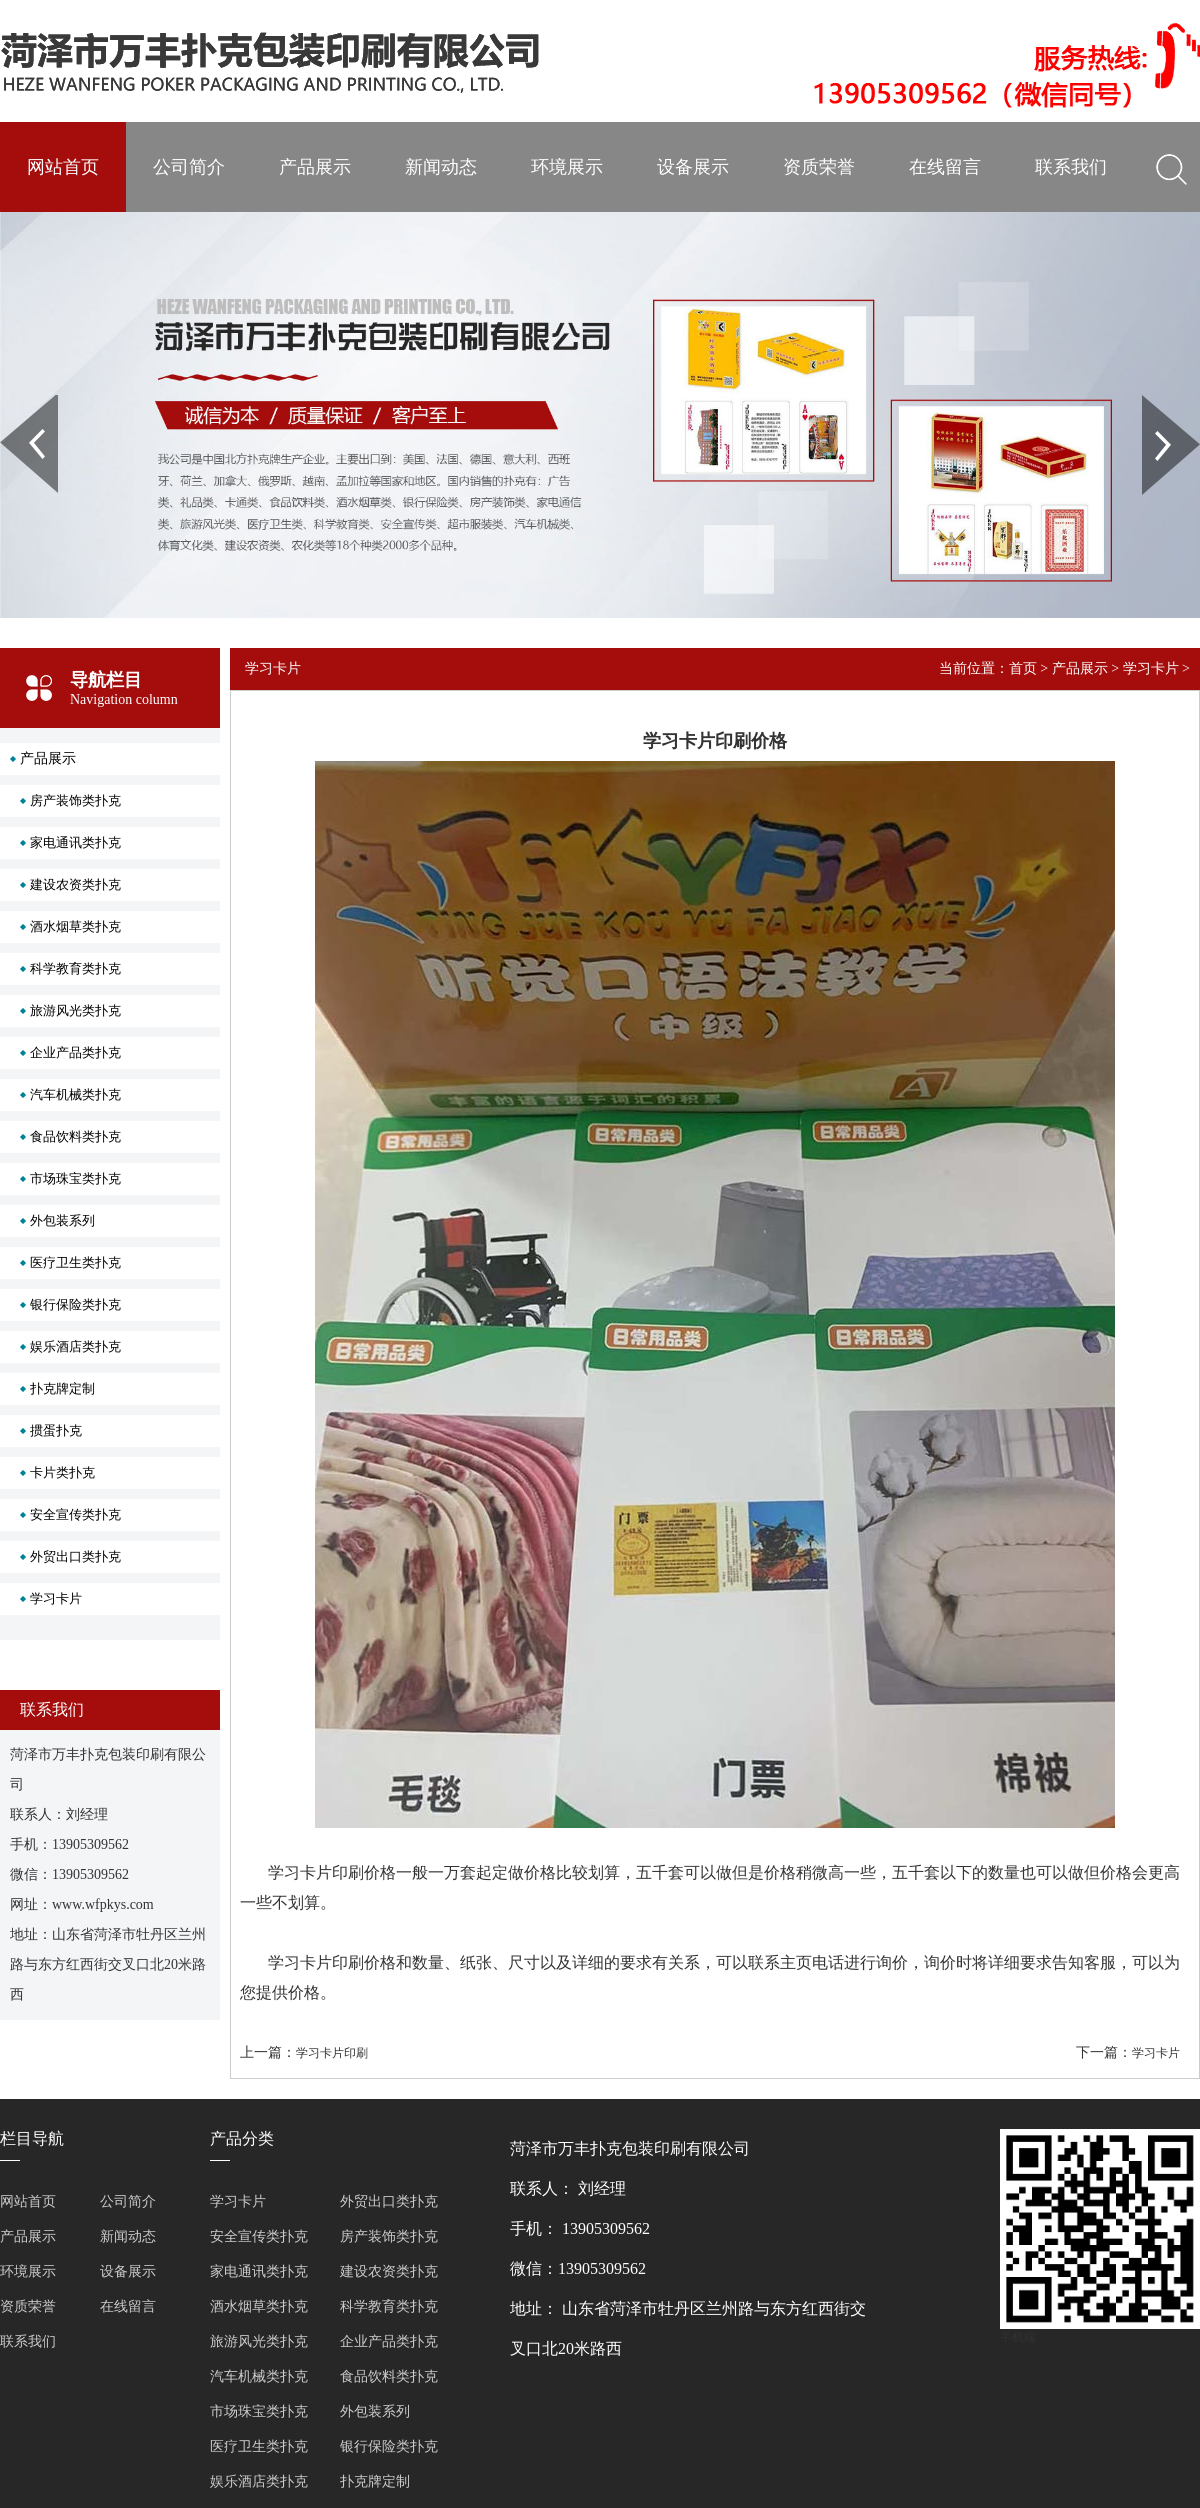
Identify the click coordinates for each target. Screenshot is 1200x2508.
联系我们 (1071, 167)
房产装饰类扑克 (75, 800)
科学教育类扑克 (75, 968)
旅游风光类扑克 (75, 1010)
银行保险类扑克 (75, 1304)
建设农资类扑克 (75, 884)
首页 (1023, 668)
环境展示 (567, 167)
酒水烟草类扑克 (75, 926)
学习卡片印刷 (332, 2053)
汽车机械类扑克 (75, 1094)
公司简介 (189, 167)
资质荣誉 (819, 167)
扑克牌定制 (62, 1388)
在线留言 (945, 167)
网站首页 (63, 167)
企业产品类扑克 (75, 1052)
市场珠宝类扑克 (75, 1178)
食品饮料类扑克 (75, 1136)
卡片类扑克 (62, 1472)
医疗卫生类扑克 (75, 1262)
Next (1153, 402)
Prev (11, 402)
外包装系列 (62, 1220)
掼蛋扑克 (56, 1430)
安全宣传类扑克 (75, 1514)
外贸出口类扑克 (75, 1556)
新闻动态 (441, 167)
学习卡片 (56, 1598)
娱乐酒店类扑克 (75, 1346)
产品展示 (315, 167)
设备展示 (693, 167)
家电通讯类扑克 (75, 842)
